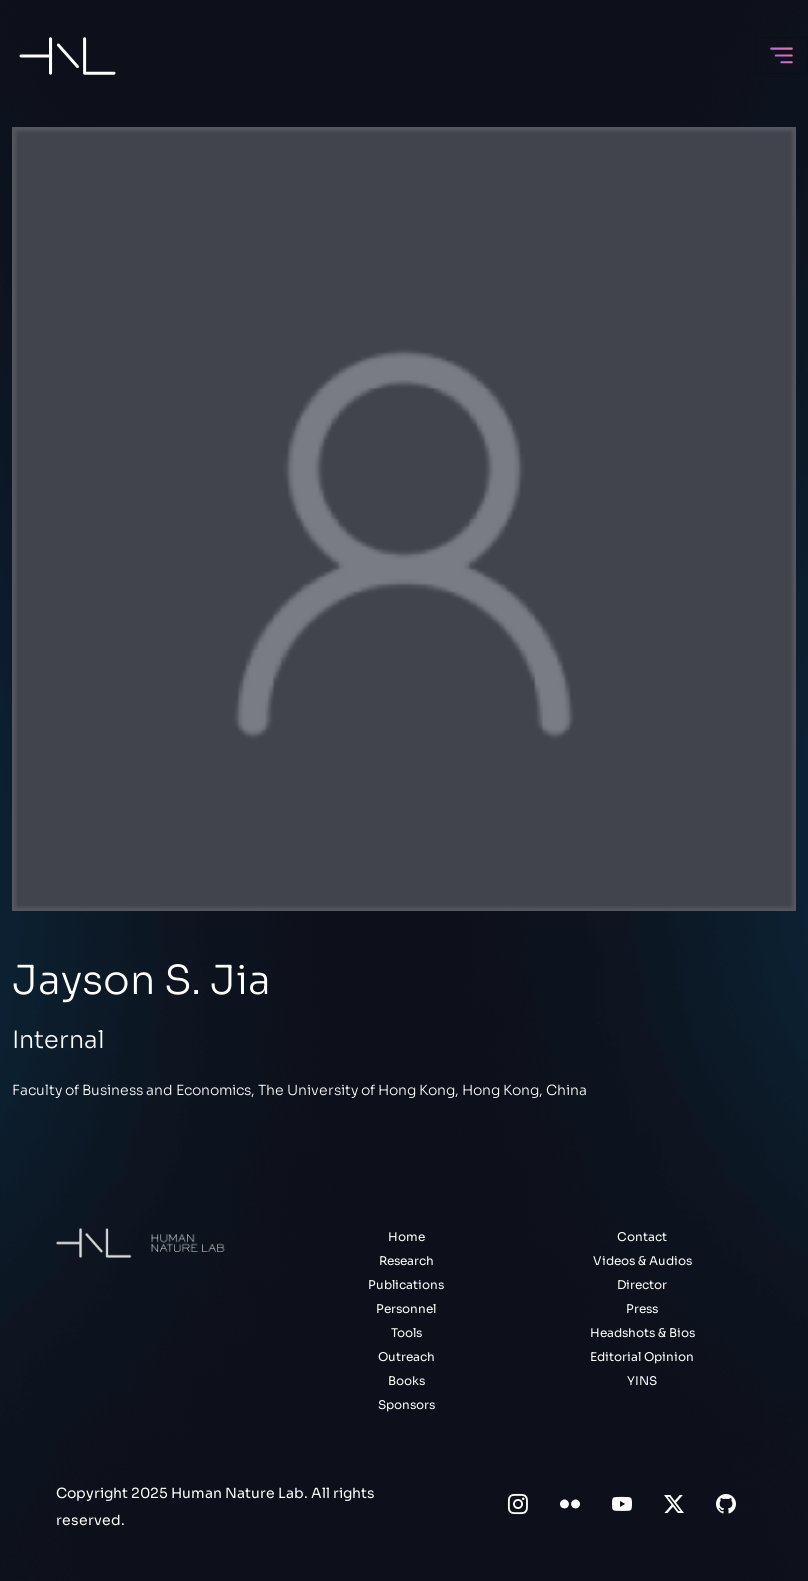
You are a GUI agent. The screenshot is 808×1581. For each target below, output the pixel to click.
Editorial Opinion (642, 1356)
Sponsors (406, 1404)
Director (642, 1284)
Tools (406, 1332)
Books (406, 1380)
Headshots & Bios (642, 1332)
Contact (642, 1236)
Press (642, 1308)
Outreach (406, 1356)
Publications (406, 1284)
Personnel (406, 1308)
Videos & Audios (642, 1260)
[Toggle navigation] (781, 55)
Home (406, 1236)
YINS (642, 1380)
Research (406, 1260)
